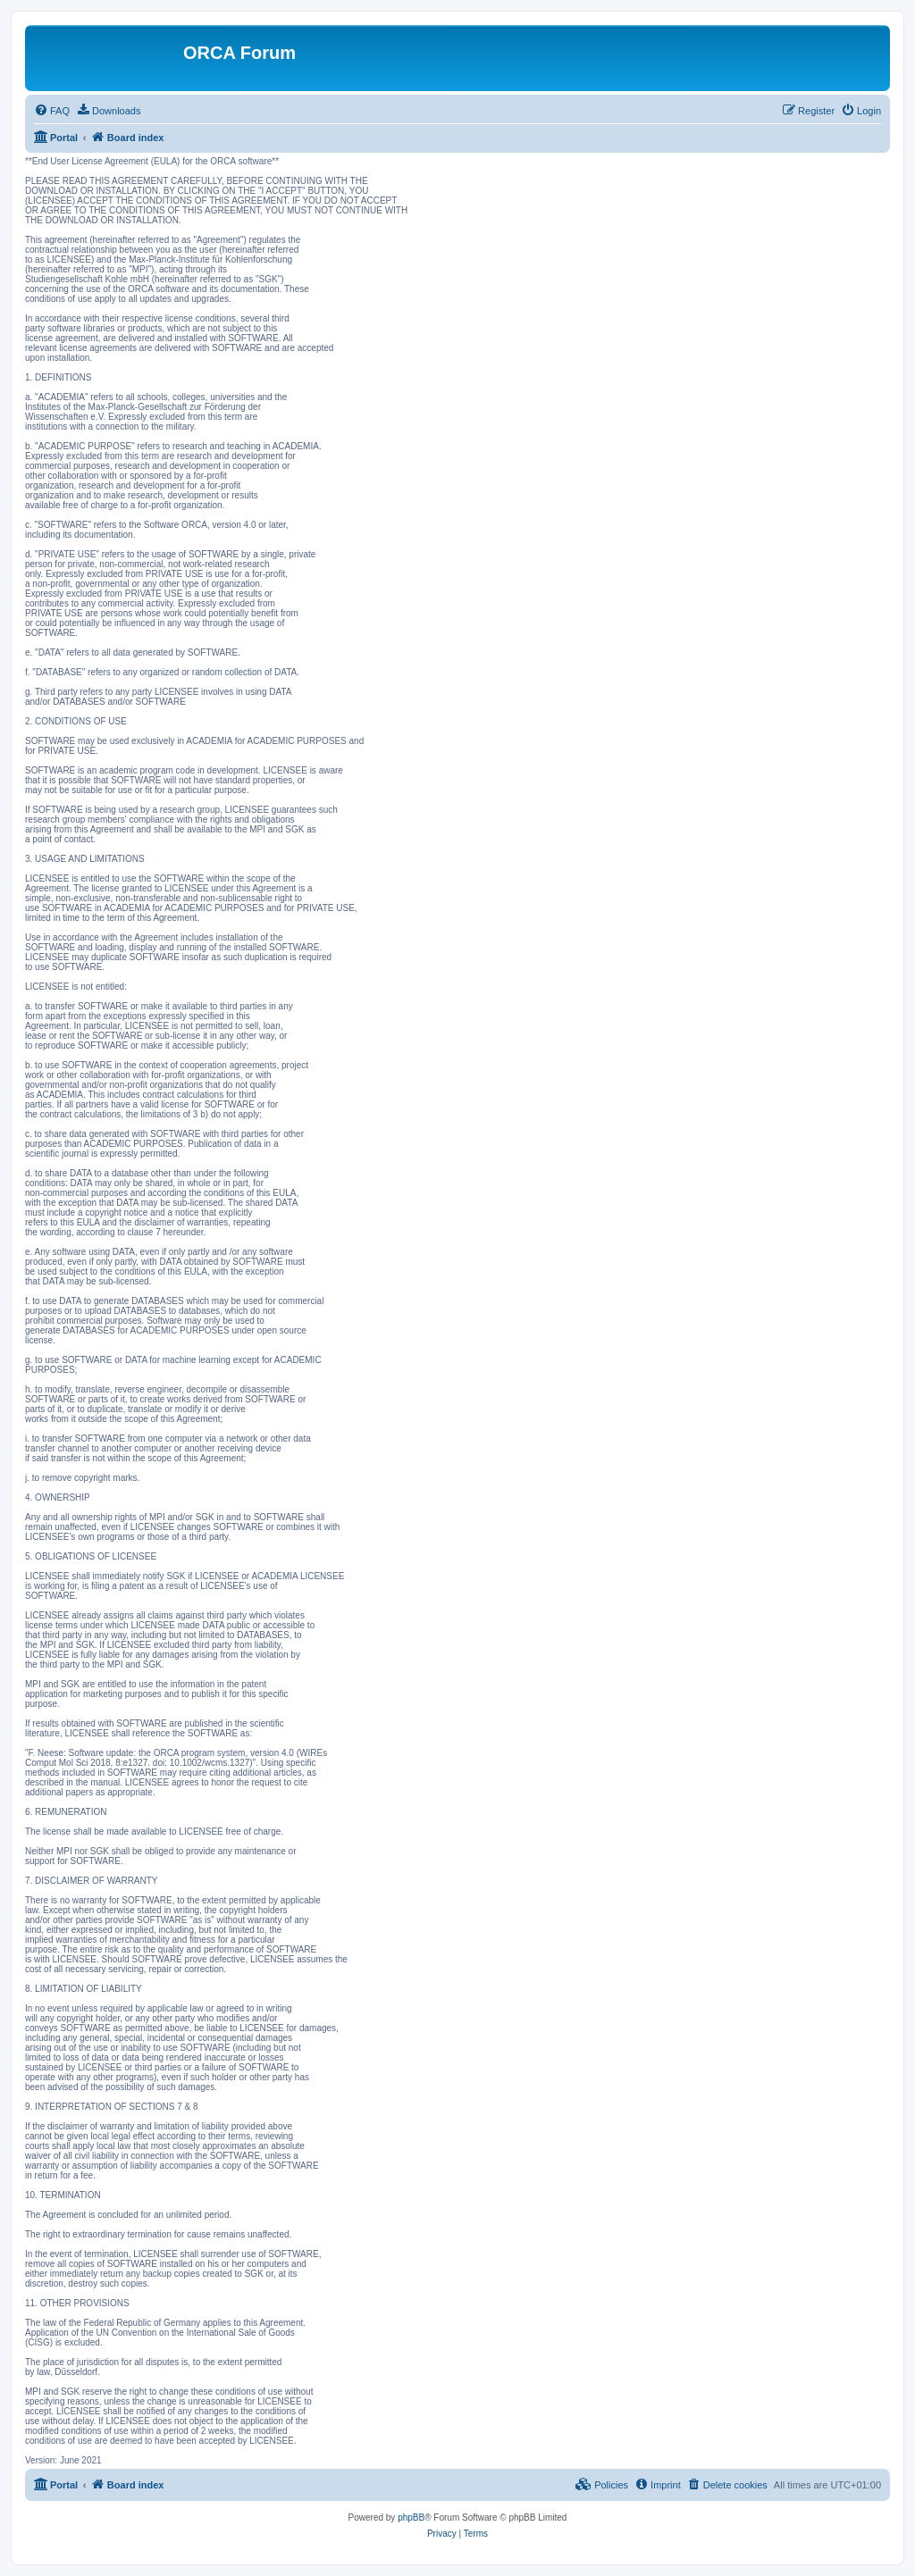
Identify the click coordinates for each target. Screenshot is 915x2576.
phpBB (411, 2517)
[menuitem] (52, 110)
